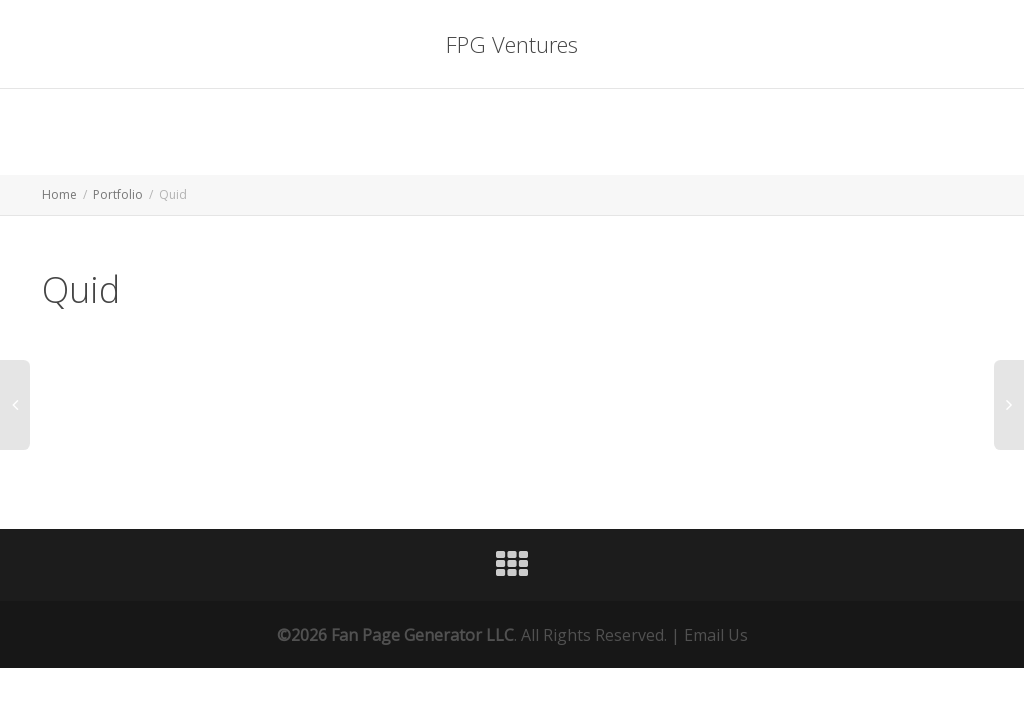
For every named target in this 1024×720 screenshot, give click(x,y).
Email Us (716, 635)
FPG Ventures (512, 44)
